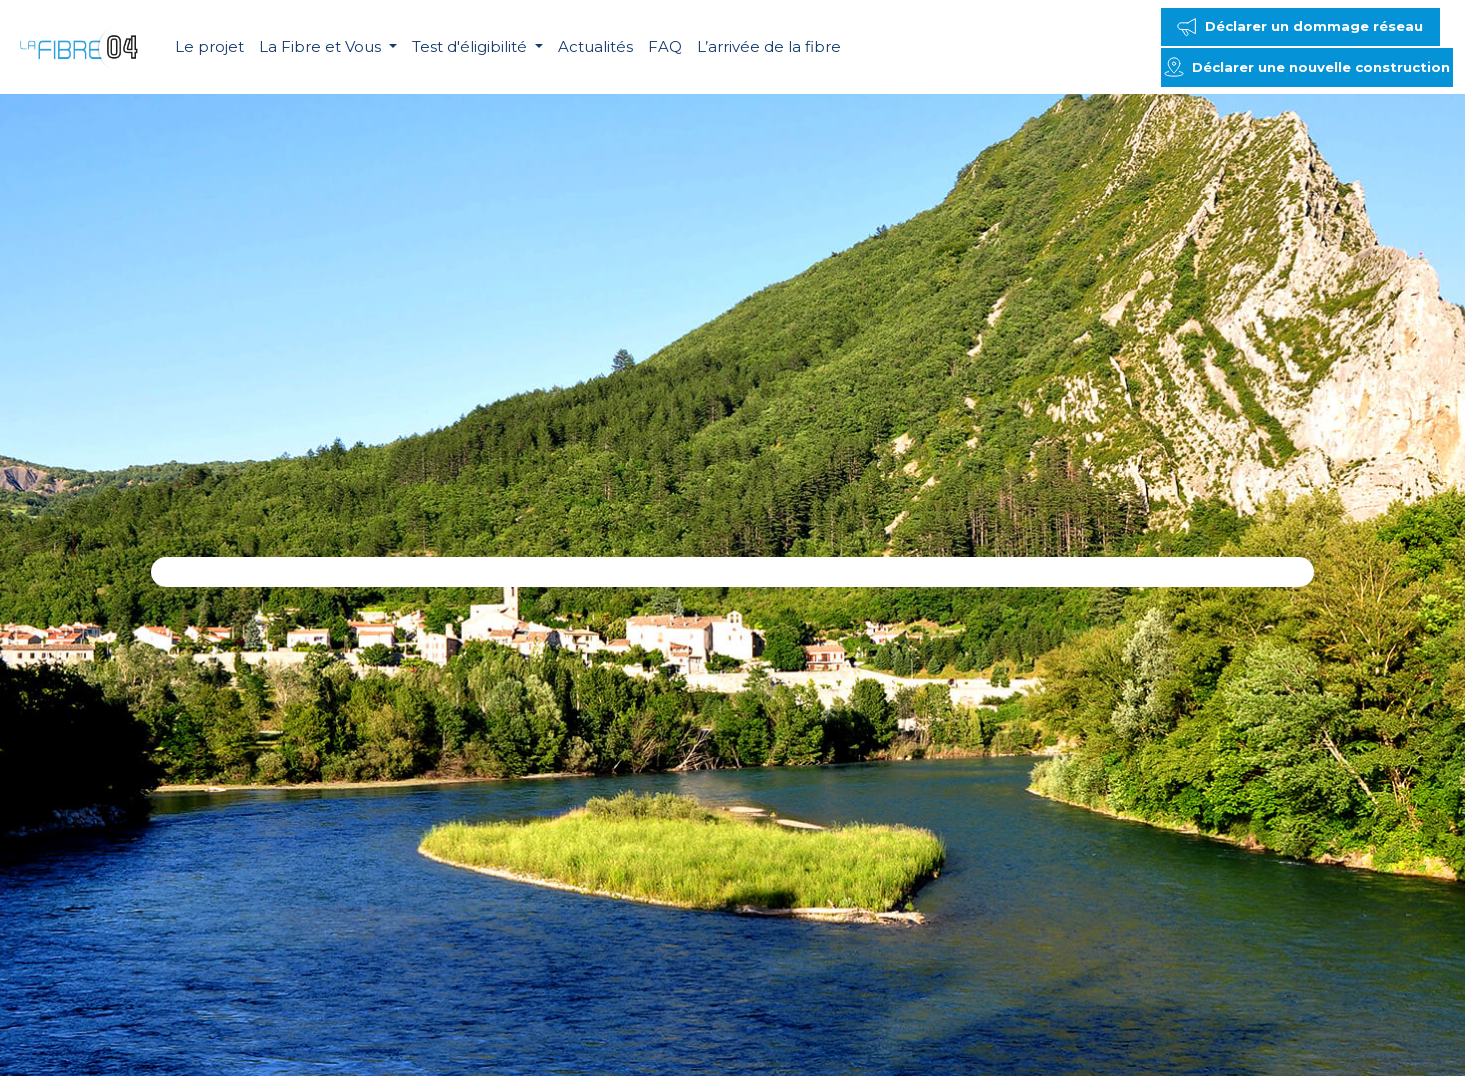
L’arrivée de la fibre (769, 46)
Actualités (595, 46)
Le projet (209, 46)
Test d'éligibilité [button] (471, 46)
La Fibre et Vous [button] (322, 46)
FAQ (665, 46)
